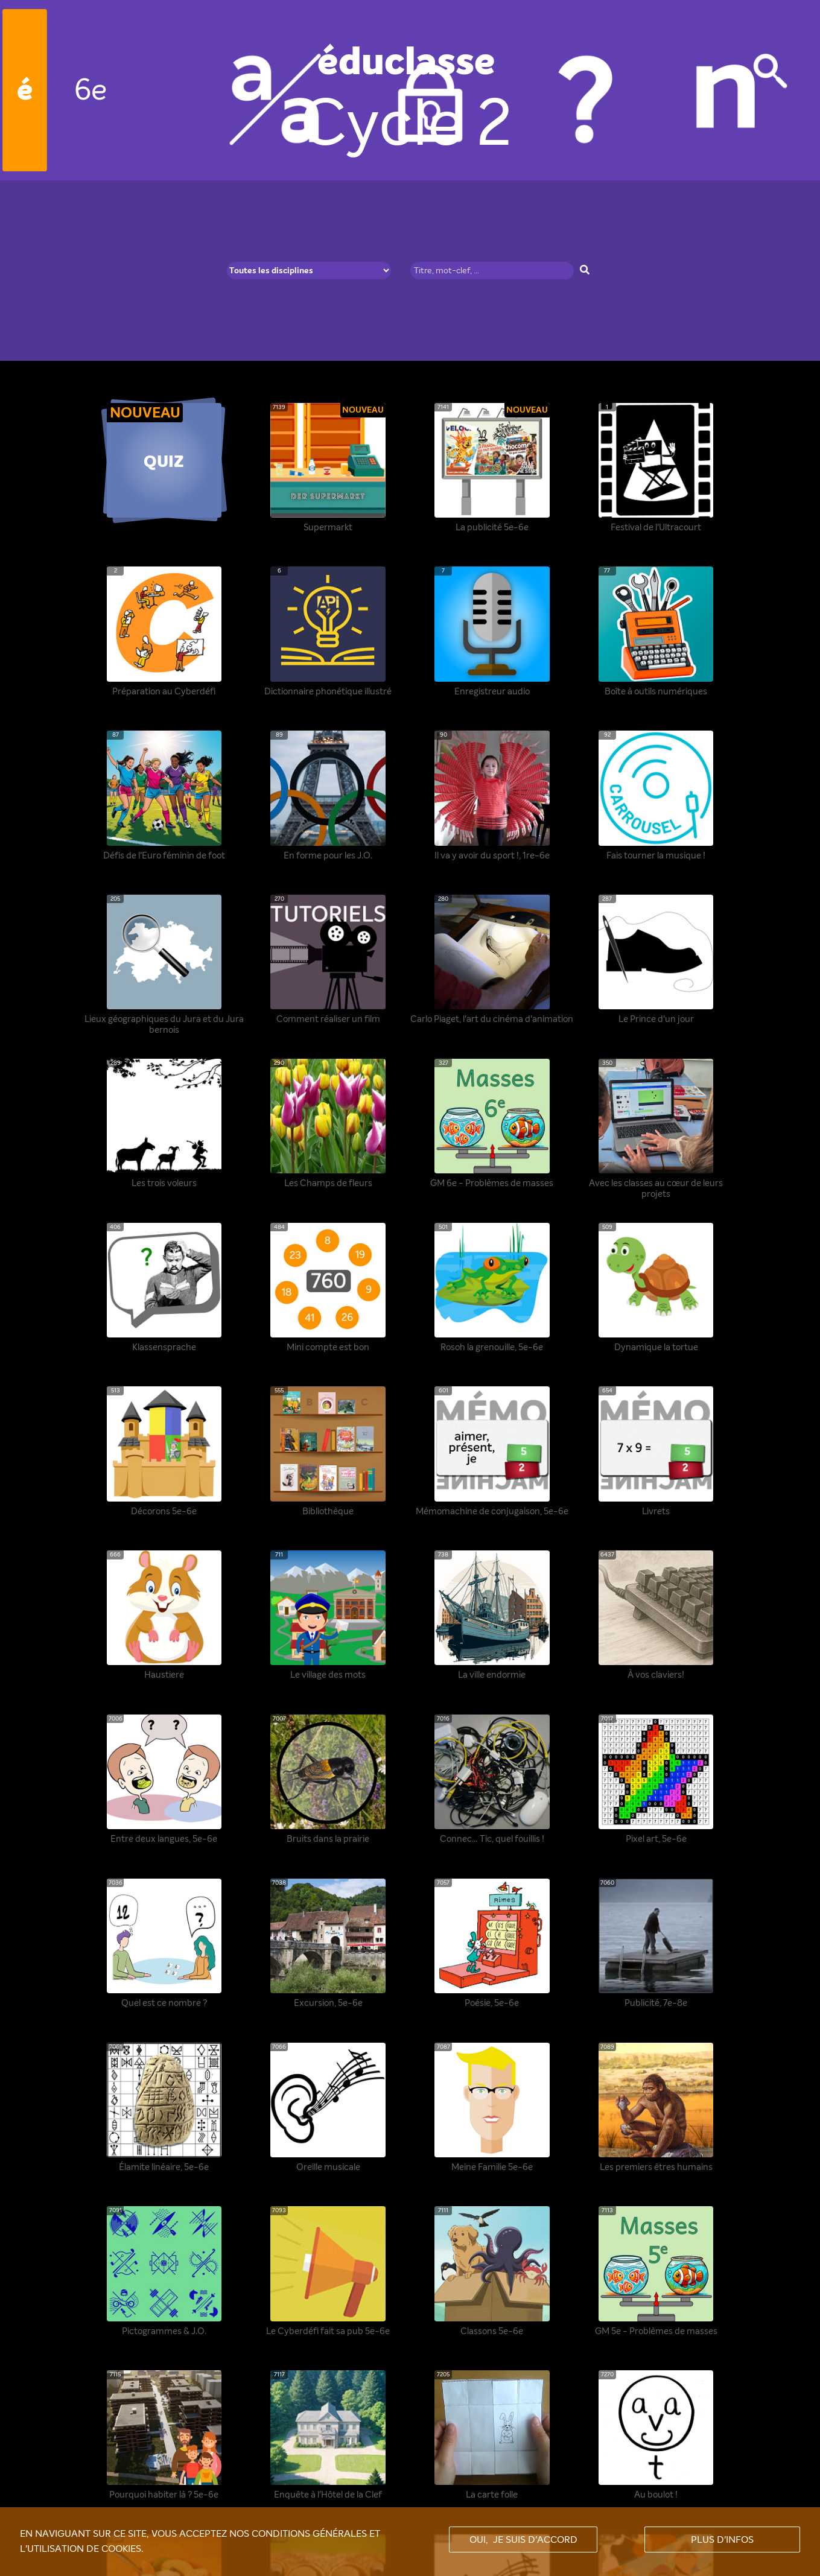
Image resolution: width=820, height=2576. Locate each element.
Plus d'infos (722, 2539)
